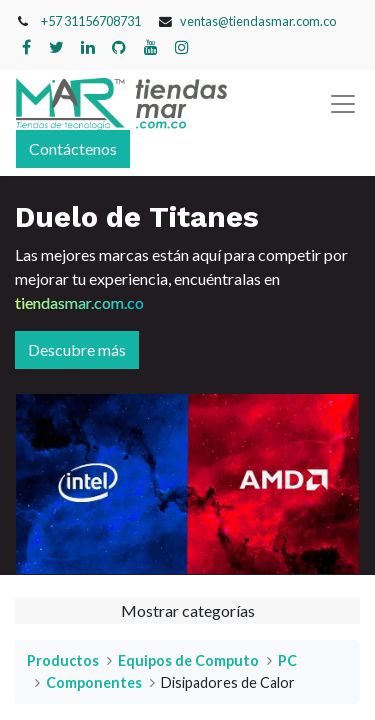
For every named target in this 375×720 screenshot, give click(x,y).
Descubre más (77, 349)
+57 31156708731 (91, 21)
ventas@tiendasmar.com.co (258, 21)
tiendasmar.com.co (79, 302)
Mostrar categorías (188, 610)
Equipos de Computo (188, 660)
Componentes (94, 682)
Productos (63, 660)
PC (287, 660)
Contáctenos (73, 148)
